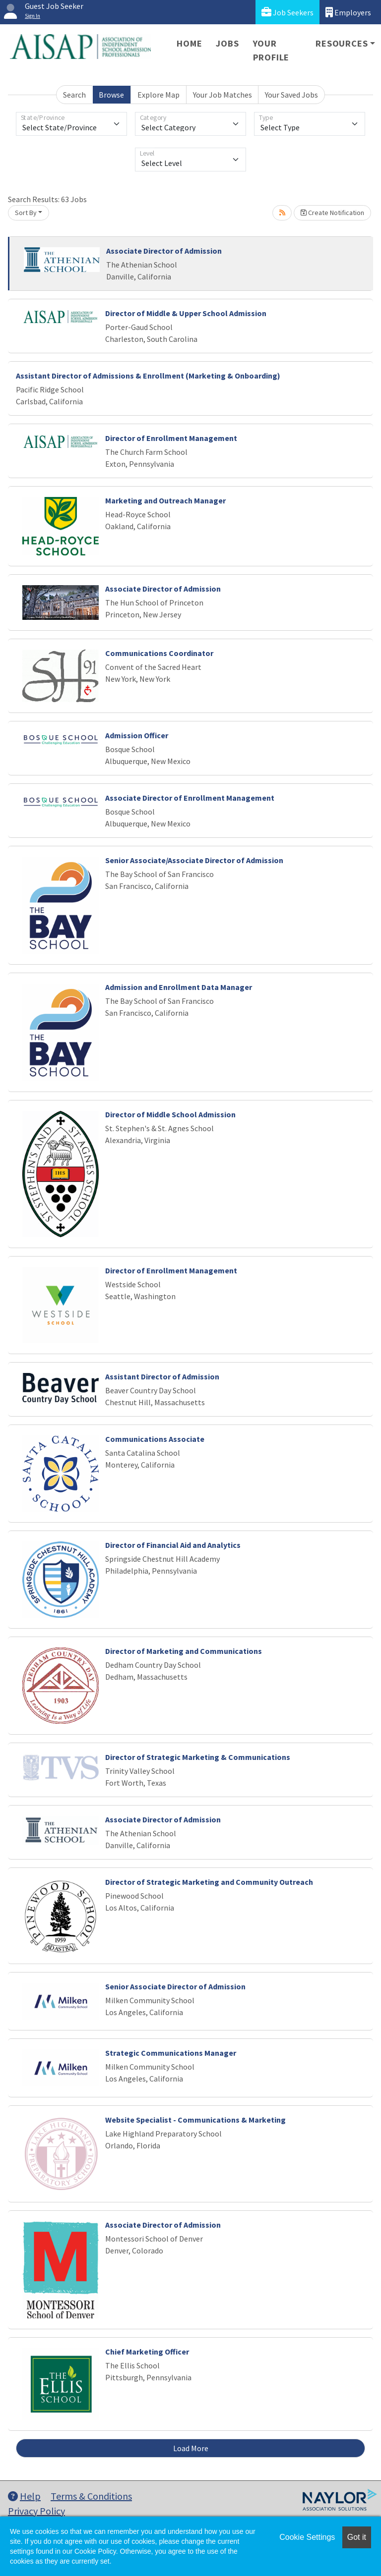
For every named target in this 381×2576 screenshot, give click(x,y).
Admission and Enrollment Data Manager (178, 987)
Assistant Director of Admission (162, 1376)
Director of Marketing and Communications (183, 1651)
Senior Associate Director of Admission (175, 1986)
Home (189, 43)
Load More (190, 2448)
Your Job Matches (222, 95)
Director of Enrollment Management (171, 438)
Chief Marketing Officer (147, 2352)
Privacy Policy (36, 2511)
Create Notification (332, 212)
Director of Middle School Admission (170, 1114)
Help (24, 2496)
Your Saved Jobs (291, 95)
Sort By (26, 212)
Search (74, 95)
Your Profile (271, 50)
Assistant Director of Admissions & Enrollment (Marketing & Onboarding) (148, 376)
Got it (356, 2537)
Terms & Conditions (91, 2496)
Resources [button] (342, 43)
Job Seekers (287, 12)
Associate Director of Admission (164, 251)
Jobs (227, 43)
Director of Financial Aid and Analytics (173, 1545)
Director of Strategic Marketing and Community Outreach (209, 1882)
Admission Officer (136, 735)
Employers (348, 12)
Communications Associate (154, 1439)
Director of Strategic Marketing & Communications (197, 1757)
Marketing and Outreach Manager (165, 500)
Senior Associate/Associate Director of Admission (194, 860)
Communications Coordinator (159, 653)
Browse (111, 95)
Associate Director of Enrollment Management (189, 798)
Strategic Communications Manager (170, 2053)
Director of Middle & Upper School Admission (185, 313)
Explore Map (158, 95)
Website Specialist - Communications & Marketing (195, 2120)
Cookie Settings (307, 2537)
